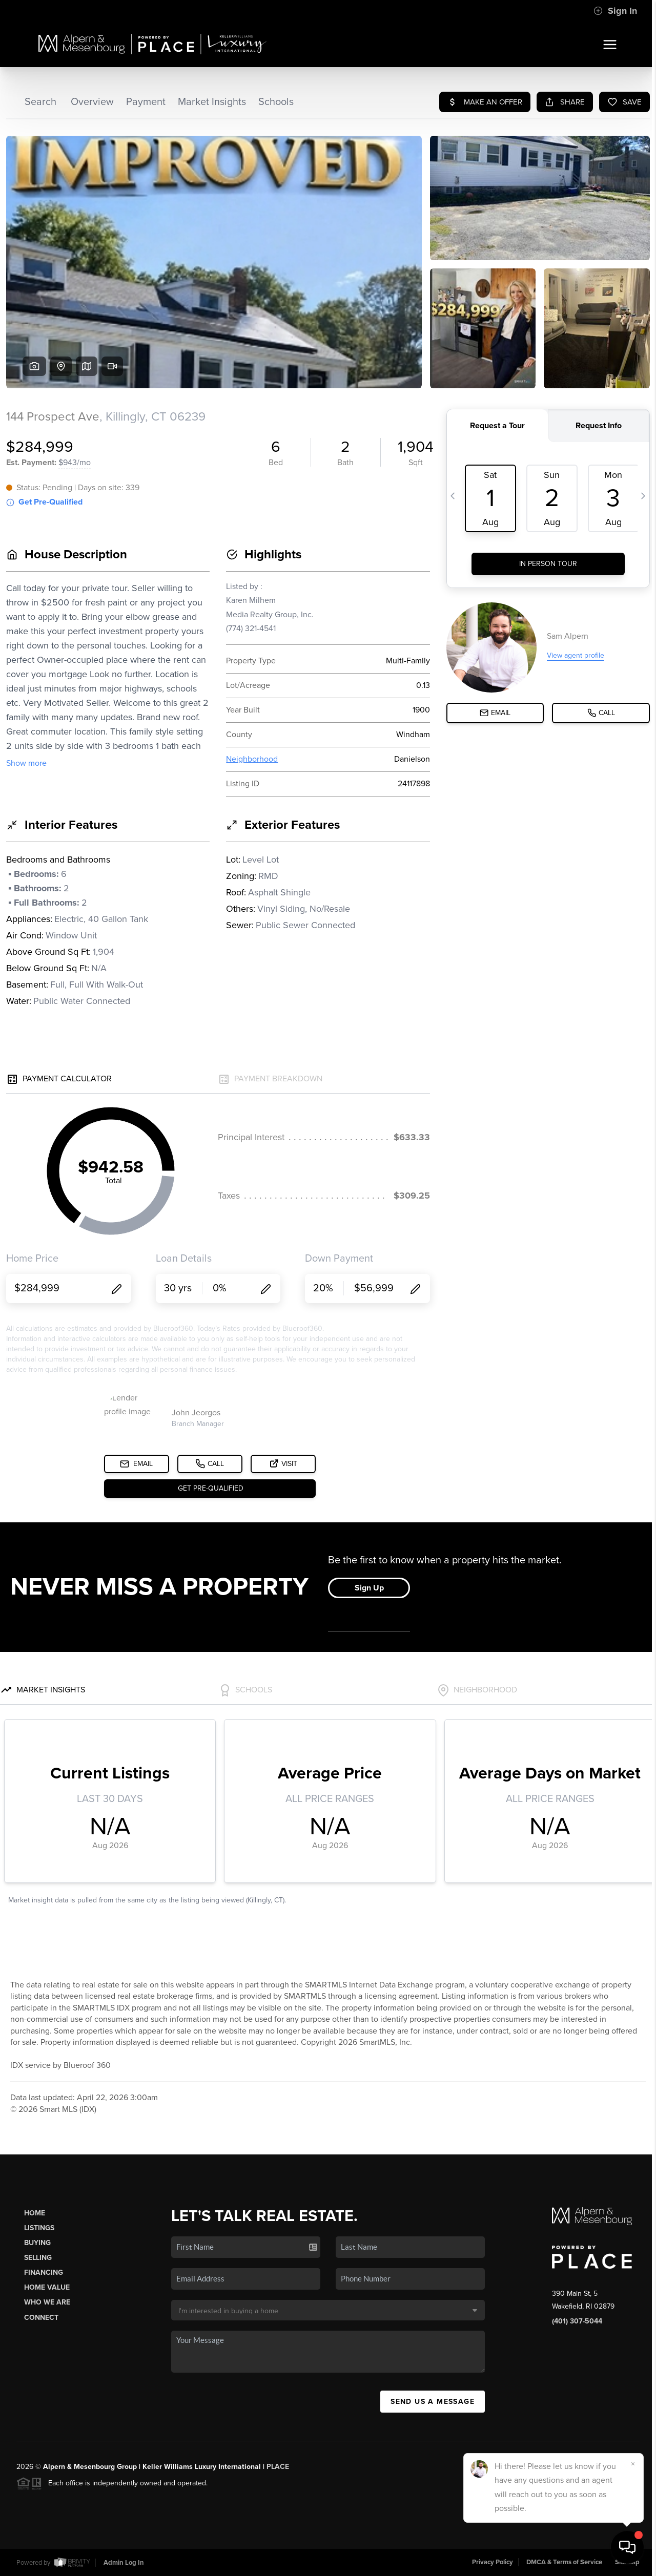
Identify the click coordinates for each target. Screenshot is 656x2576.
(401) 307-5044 (577, 2321)
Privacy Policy (492, 2562)
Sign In (615, 11)
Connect (41, 2317)
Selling (38, 2257)
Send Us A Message (433, 2401)
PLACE (277, 2466)
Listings (39, 2228)
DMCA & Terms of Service (564, 2562)
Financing (43, 2272)
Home (34, 2213)
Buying (37, 2242)
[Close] (633, 2464)
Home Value (47, 2287)
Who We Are (47, 2302)
